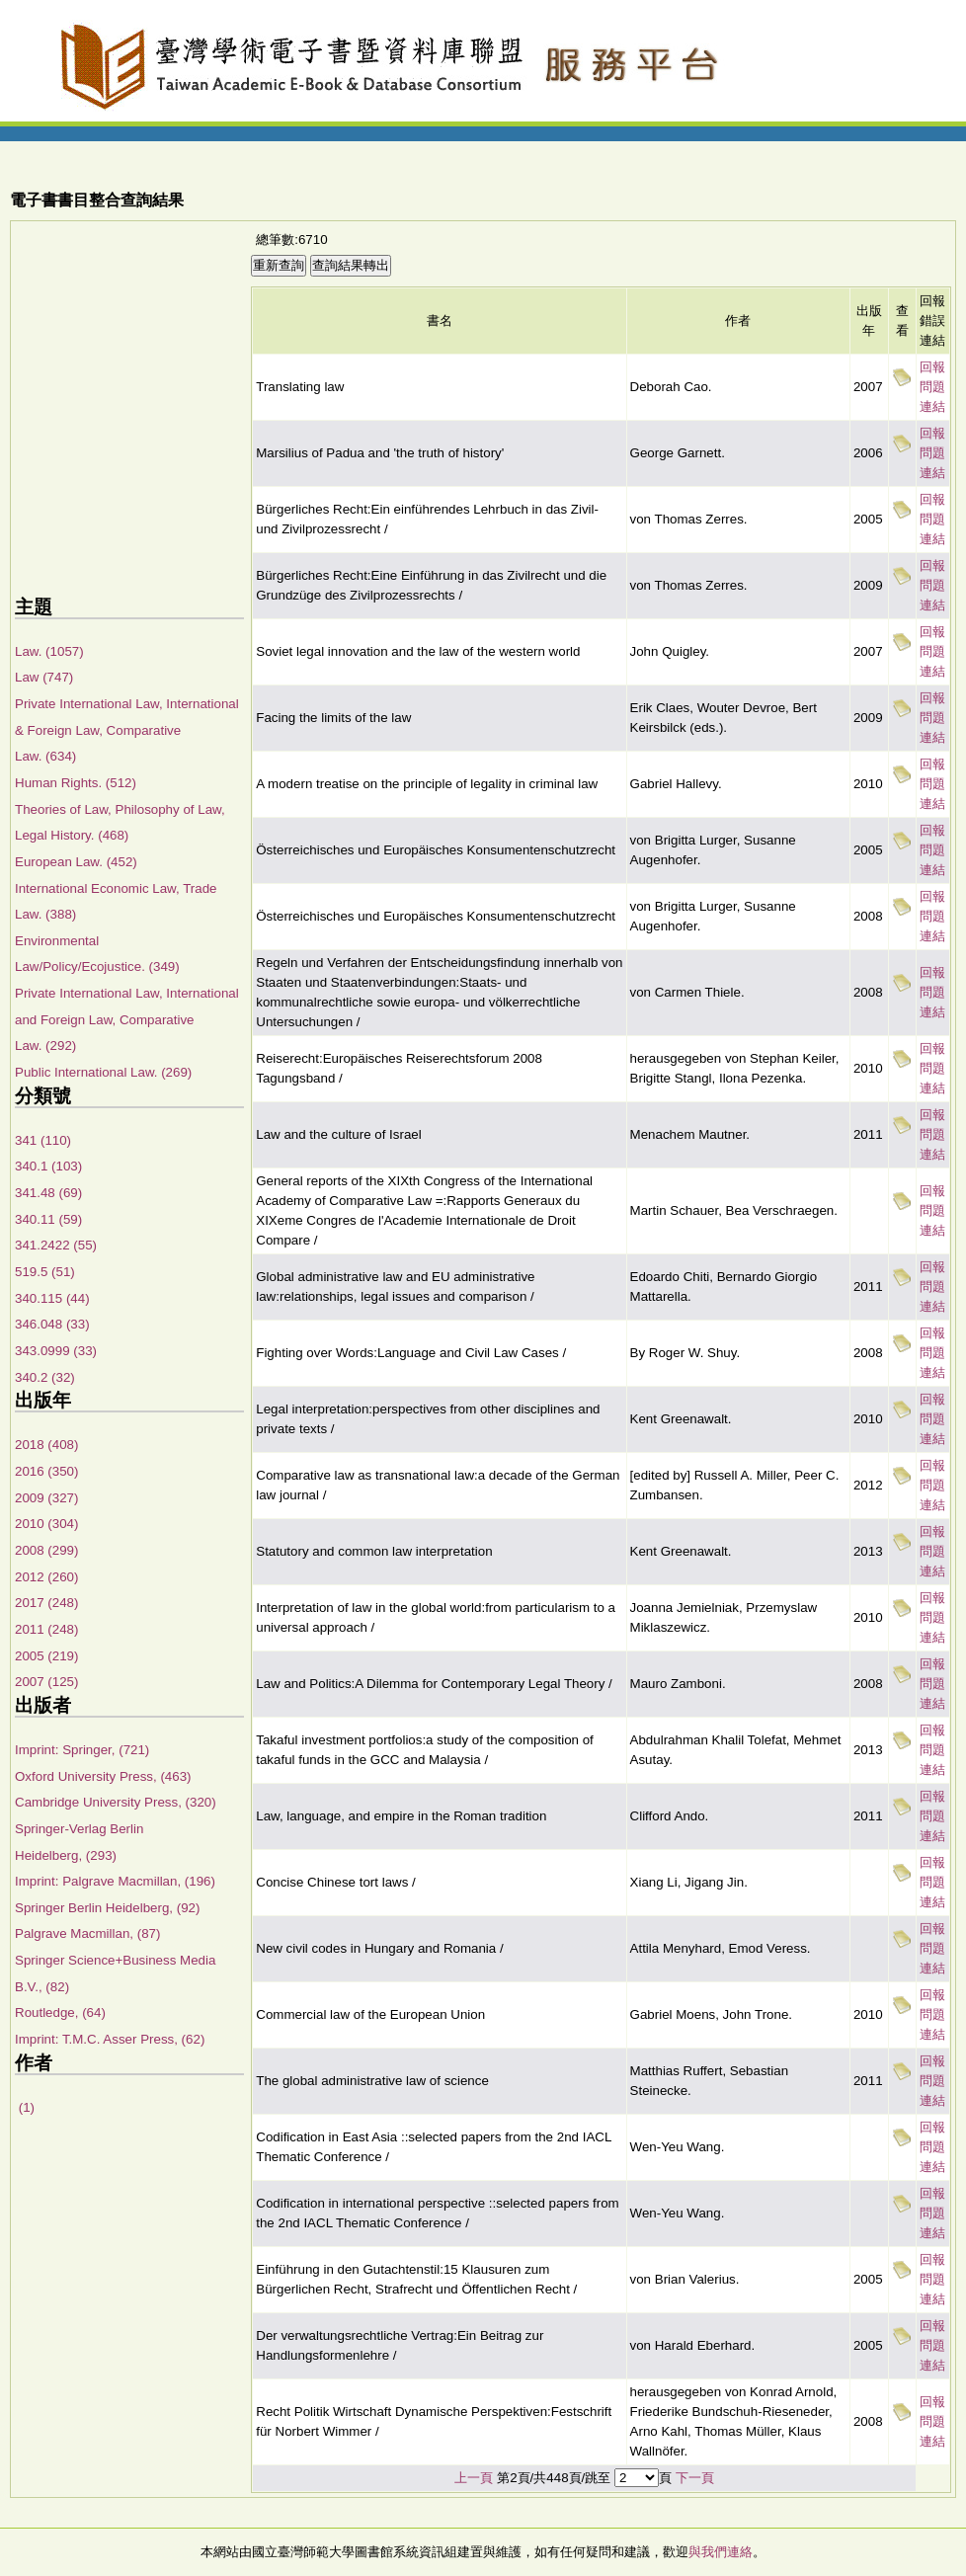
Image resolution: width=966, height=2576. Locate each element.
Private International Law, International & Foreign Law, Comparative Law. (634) (127, 730)
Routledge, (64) (60, 2012)
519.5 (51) (45, 1271)
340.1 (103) (48, 1166)
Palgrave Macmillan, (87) (87, 1933)
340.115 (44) (52, 1298)
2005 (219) (46, 1656)
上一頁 (473, 2477)
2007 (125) (46, 1681)
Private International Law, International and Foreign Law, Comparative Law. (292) (127, 1019)
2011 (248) (46, 1629)
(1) (25, 2107)
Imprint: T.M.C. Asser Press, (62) (109, 2039)
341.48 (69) (48, 1192)
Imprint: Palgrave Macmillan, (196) (115, 1881)
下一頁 (695, 2477)
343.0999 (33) (56, 1350)
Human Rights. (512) (75, 782)
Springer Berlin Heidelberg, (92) (107, 1907)
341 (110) (43, 1140)
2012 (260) (46, 1577)
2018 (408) (46, 1444)
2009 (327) (46, 1497)
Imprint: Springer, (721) (82, 1749)
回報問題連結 (932, 387)
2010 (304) (46, 1523)
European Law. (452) (76, 861)
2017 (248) (46, 1602)
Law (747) (44, 677)
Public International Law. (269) (103, 1072)
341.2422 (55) (56, 1245)
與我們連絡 (720, 2551)
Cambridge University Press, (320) (115, 1802)
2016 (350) (46, 1471)
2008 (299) (46, 1550)
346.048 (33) (52, 1324)
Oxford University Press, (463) (103, 1776)
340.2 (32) (45, 1377)
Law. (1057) (49, 651)
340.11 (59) (48, 1219)
